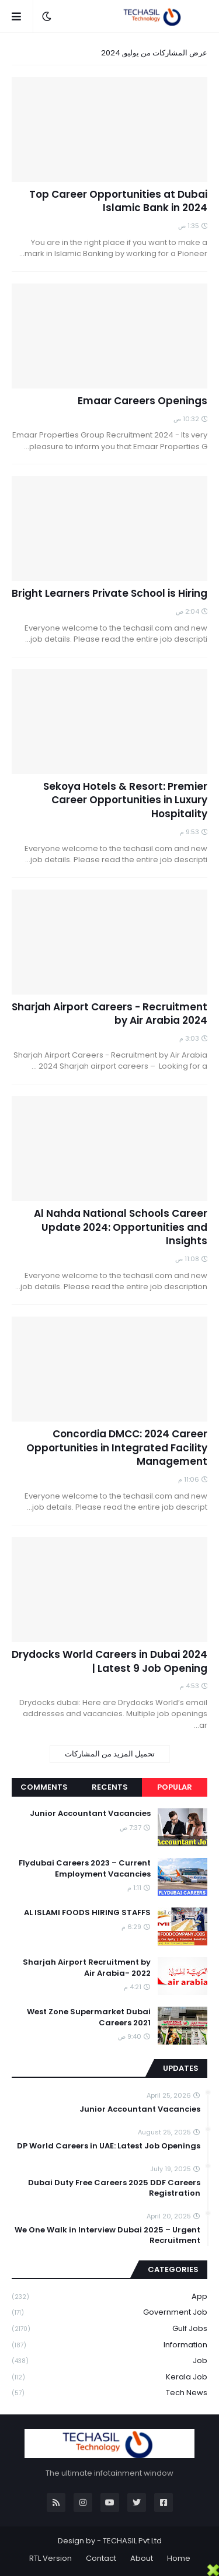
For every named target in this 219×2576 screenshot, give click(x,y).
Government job (109, 2312)
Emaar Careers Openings (142, 401)
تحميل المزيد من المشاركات (110, 1753)
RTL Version (50, 2558)
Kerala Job (109, 2377)
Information (109, 2345)
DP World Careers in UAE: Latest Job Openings (108, 2146)
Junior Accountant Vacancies (90, 1813)
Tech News (109, 2393)
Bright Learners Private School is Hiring (109, 593)
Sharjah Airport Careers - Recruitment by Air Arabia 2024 (109, 1014)
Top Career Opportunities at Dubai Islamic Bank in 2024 (118, 201)
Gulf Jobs (109, 2329)
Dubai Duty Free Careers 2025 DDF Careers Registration (114, 2188)
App (109, 2297)
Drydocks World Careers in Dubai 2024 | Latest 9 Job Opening (109, 1661)
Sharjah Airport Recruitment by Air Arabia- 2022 (87, 1967)
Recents (110, 1787)
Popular (174, 1787)
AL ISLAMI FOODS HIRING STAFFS (87, 1913)
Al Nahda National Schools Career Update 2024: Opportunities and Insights (120, 1227)
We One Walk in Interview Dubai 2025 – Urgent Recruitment (107, 2235)
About (141, 2558)
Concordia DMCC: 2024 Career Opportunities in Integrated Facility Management (116, 1448)
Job (109, 2361)
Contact (101, 2558)
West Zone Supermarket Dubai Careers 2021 (89, 2017)
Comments (44, 1787)
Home (178, 2558)
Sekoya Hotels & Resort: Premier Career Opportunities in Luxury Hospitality (125, 800)
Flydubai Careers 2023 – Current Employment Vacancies (85, 1868)
